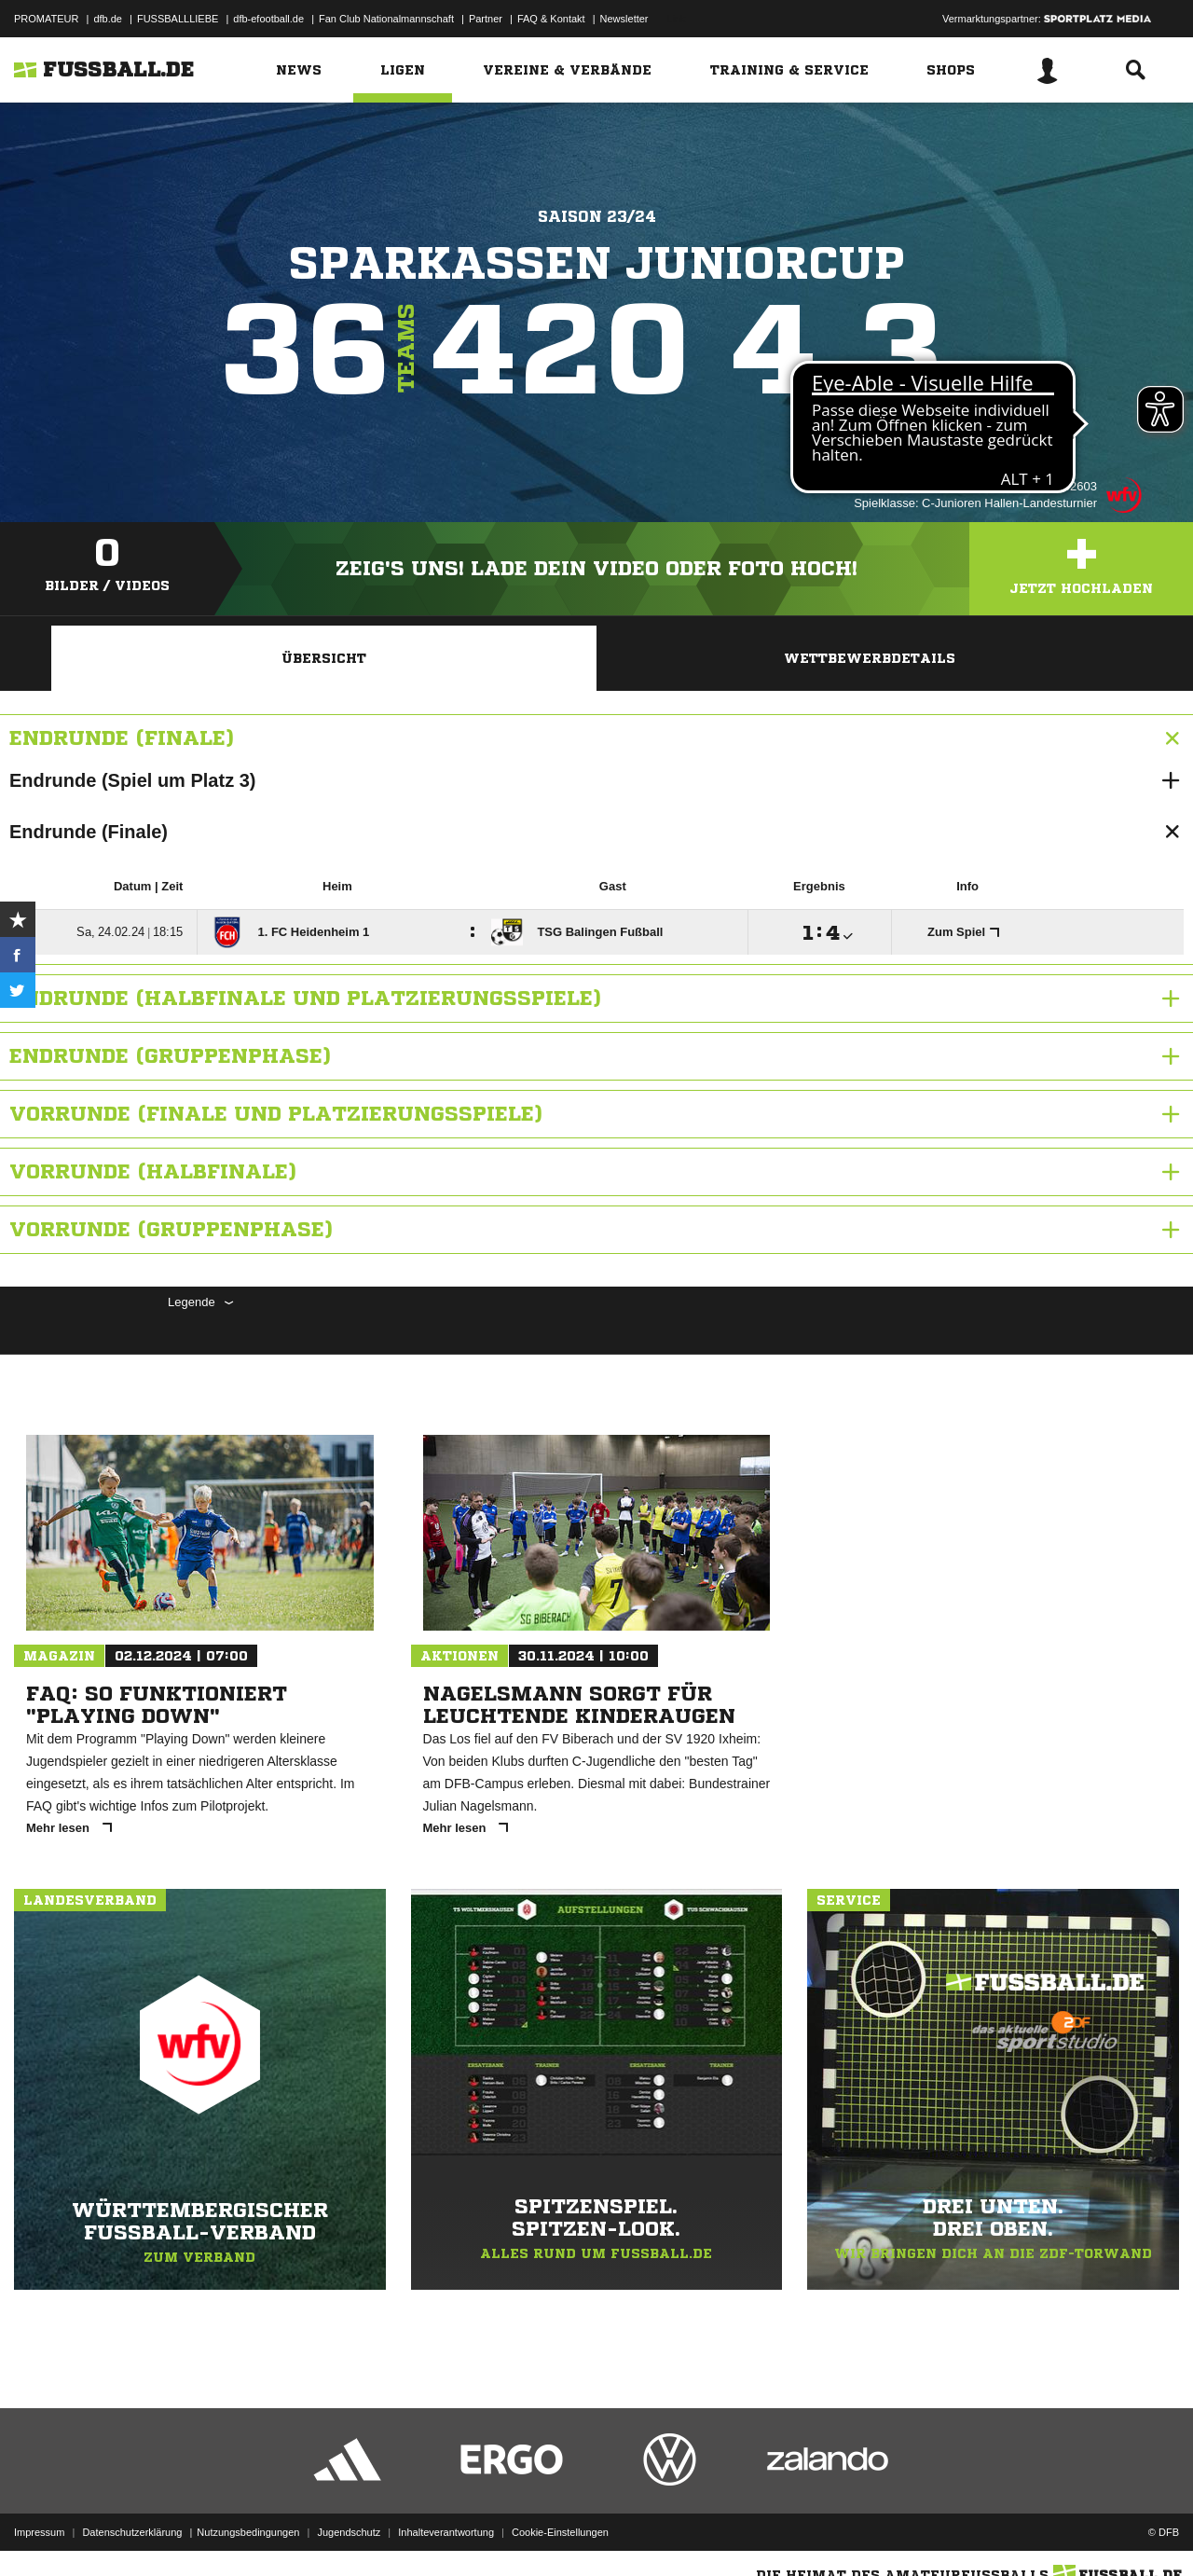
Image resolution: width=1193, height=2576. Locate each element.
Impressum (39, 2532)
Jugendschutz (348, 2532)
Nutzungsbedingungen (248, 2532)
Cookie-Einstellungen (560, 2532)
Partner (485, 18)
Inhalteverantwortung (446, 2532)
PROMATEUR (46, 18)
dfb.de (107, 18)
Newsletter (624, 18)
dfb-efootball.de (268, 18)
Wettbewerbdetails (869, 658)
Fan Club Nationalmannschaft (386, 18)
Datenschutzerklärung (132, 2532)
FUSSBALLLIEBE (177, 18)
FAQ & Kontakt (551, 18)
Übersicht (323, 658)
